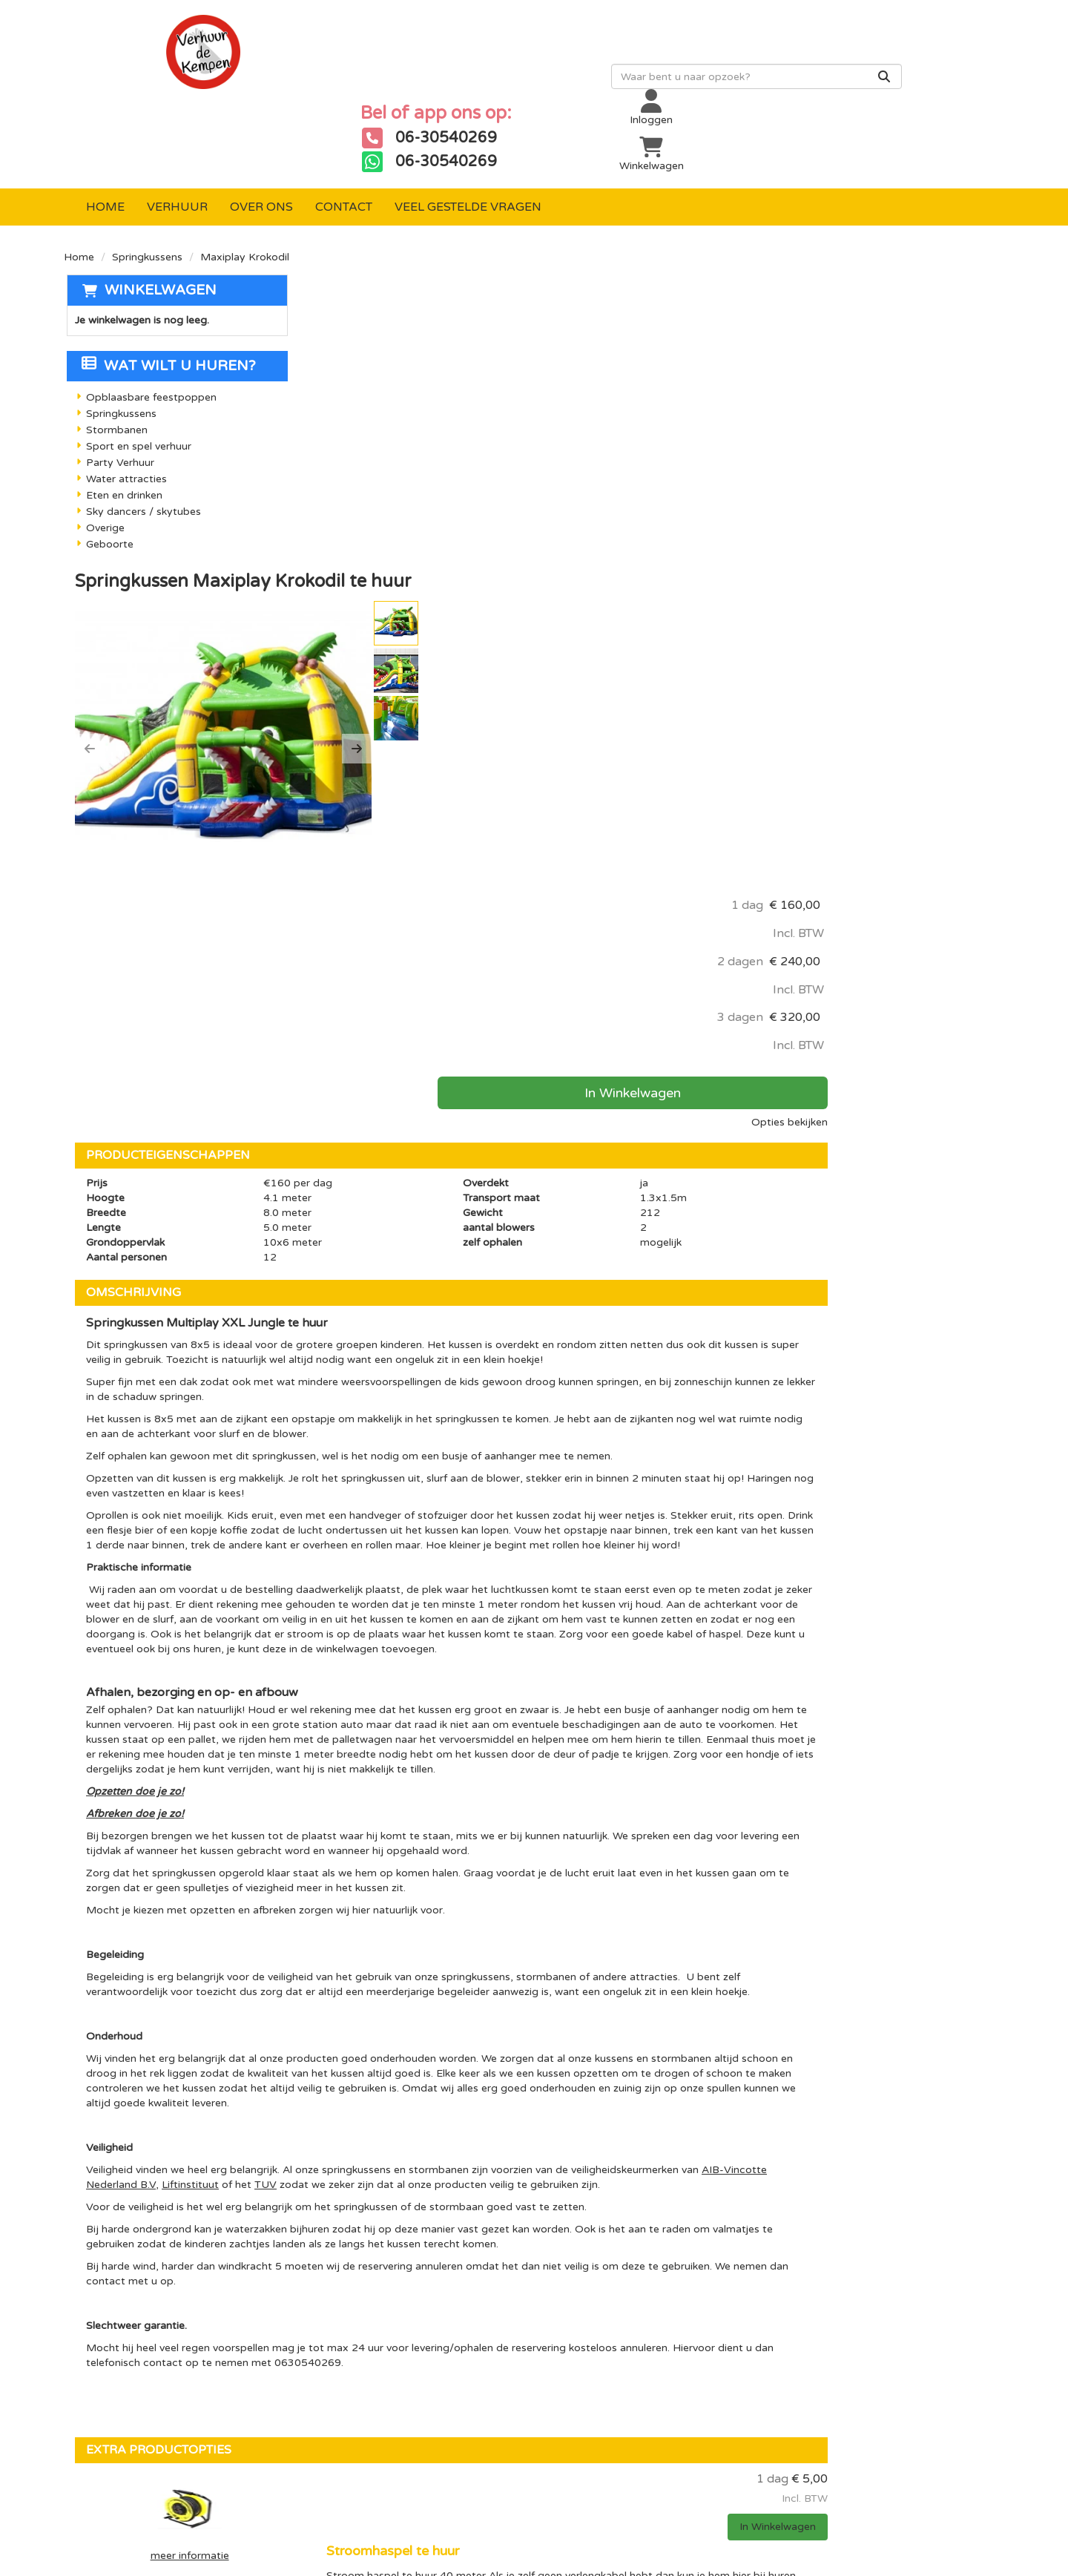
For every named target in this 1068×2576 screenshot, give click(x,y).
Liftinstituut (471, 1617)
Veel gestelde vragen (468, 132)
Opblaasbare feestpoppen (149, 324)
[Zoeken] (583, 87)
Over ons (261, 132)
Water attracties (124, 405)
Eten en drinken (122, 421)
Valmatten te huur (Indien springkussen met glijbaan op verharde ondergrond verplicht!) (646, 2029)
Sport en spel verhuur (136, 373)
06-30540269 (129, 2440)
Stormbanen (114, 356)
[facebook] (792, 2300)
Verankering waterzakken (563, 2130)
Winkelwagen (158, 216)
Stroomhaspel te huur (553, 1913)
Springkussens (147, 183)
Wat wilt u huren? (166, 292)
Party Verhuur (118, 389)
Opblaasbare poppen (369, 2293)
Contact (343, 132)
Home (105, 132)
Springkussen (348, 2318)
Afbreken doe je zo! (370, 1231)
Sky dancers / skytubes (141, 438)
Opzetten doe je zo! (370, 1209)
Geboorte (107, 470)
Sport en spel (348, 2368)
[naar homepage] (181, 62)
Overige (103, 454)
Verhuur (177, 132)
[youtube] (822, 2300)
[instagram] (851, 2300)
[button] (325, 382)
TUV (546, 1617)
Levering (490, 2293)
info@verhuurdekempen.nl (174, 2455)
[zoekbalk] (455, 86)
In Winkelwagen (887, 429)
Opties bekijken (955, 459)
